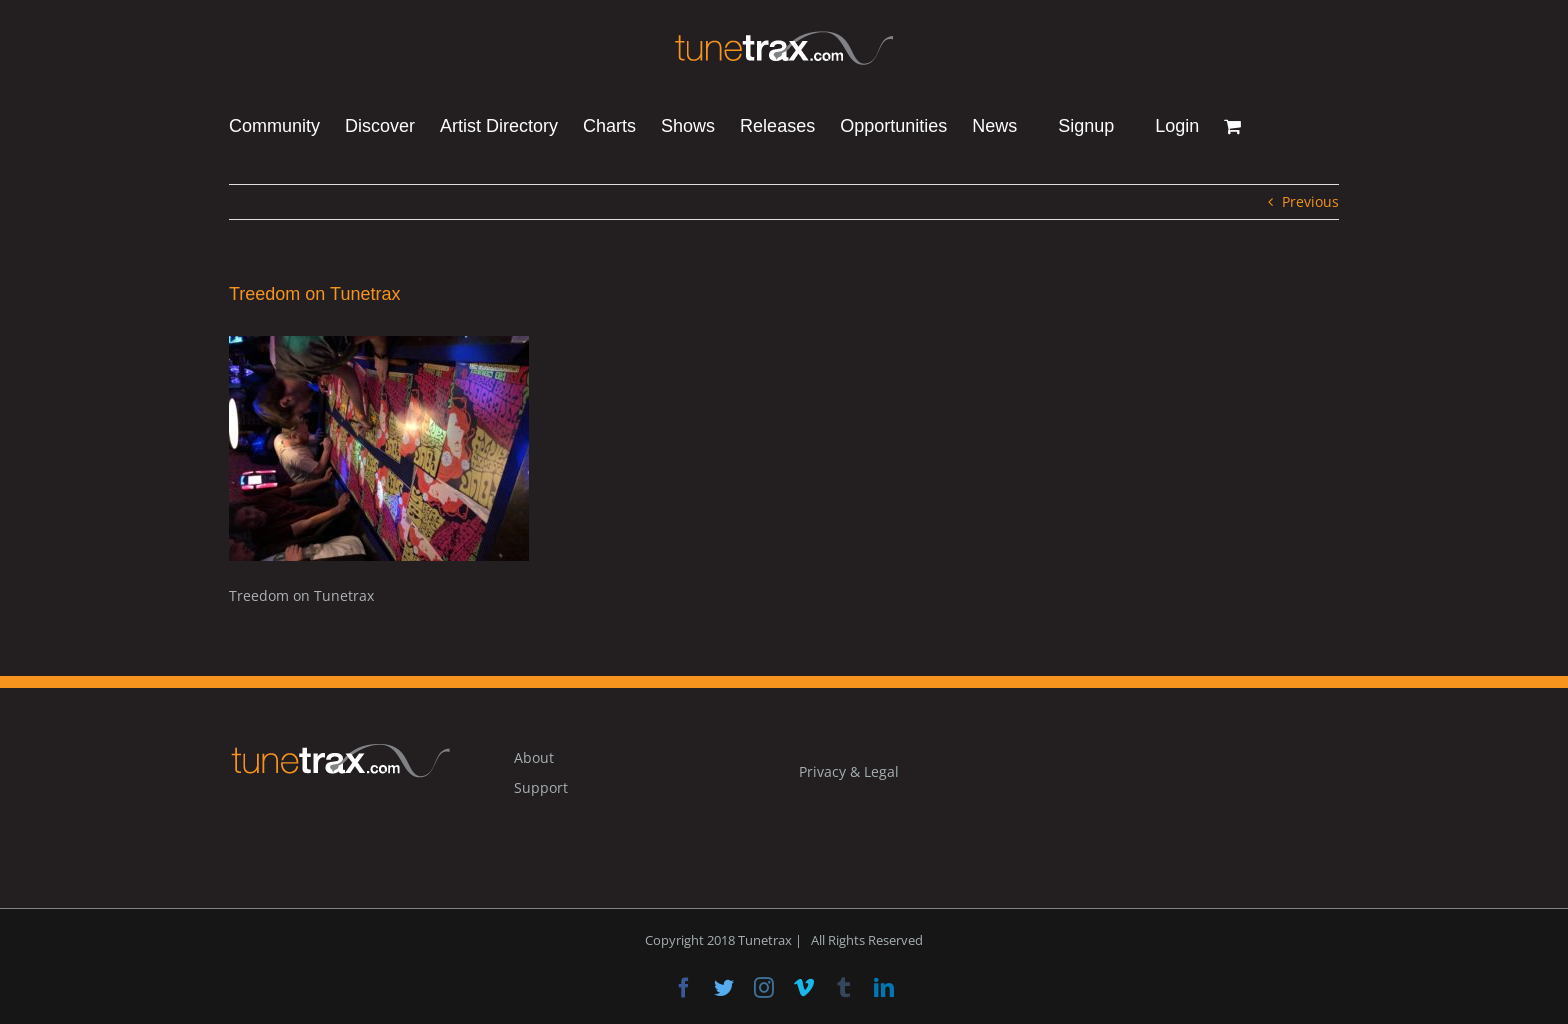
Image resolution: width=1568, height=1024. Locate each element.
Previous (1310, 201)
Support (541, 787)
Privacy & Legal (849, 771)
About (534, 757)
